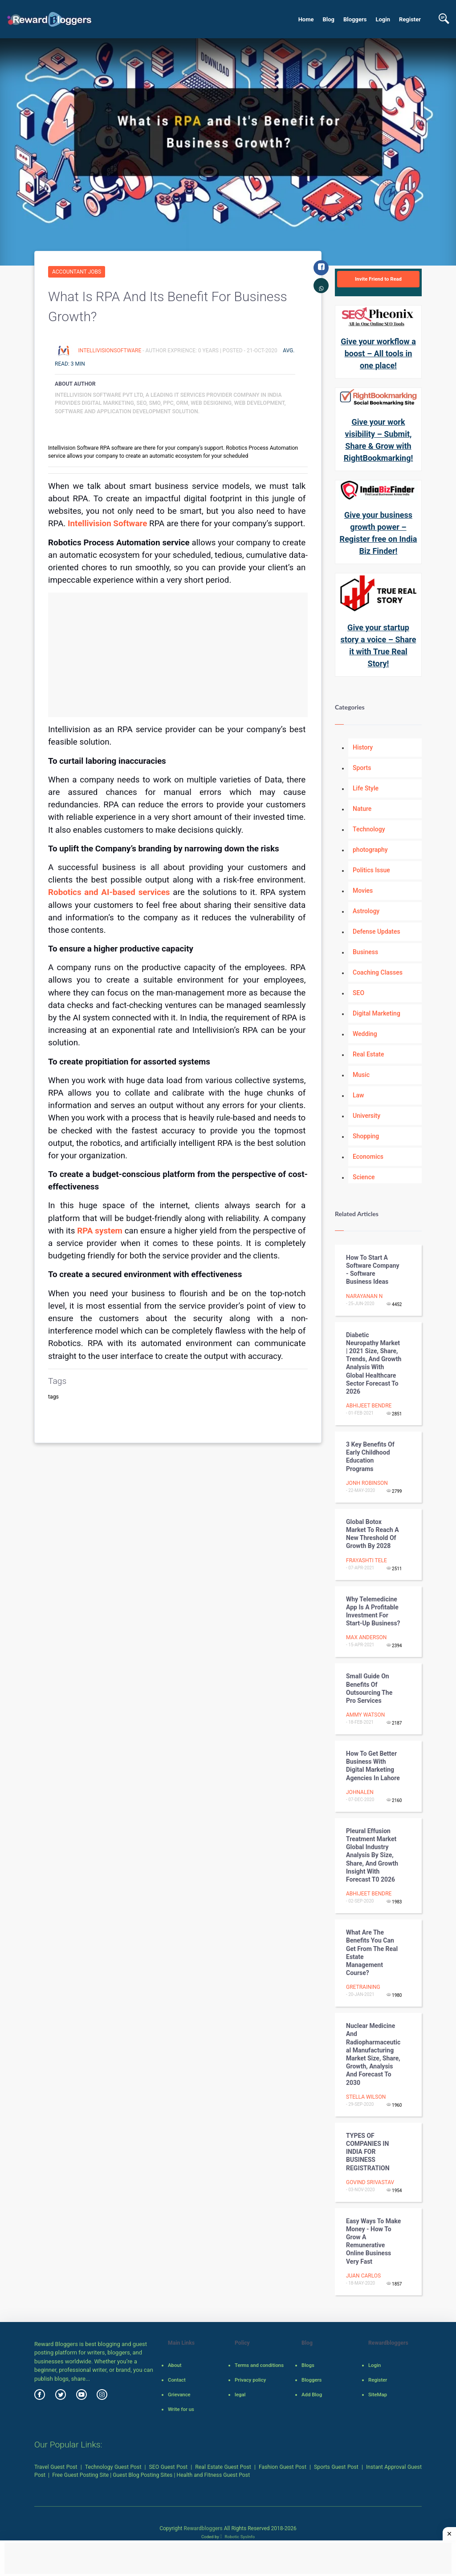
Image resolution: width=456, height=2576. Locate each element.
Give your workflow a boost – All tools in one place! (378, 353)
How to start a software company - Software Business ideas (372, 1270)
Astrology (366, 911)
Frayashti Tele (366, 1560)
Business (365, 951)
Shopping (366, 1136)
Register (410, 19)
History (363, 747)
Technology (369, 829)
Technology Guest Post (113, 2467)
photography (370, 849)
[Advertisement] (178, 655)
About (174, 2365)
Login (382, 19)
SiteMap (377, 2394)
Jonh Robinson (367, 1483)
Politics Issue (371, 870)
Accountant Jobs (76, 272)
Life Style (366, 788)
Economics (368, 1156)
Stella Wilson (366, 2097)
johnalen (360, 1792)
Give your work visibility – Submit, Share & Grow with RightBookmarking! (378, 440)
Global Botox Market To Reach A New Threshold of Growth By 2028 (372, 1534)
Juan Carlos (363, 2276)
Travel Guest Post (55, 2467)
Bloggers (354, 19)
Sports (362, 767)
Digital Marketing (376, 1013)
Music (361, 1074)
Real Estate (368, 1054)
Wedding (365, 1033)
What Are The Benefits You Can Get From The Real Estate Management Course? (372, 1952)
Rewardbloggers (202, 2528)
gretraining (363, 1987)
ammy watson (365, 1715)
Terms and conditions (259, 2365)
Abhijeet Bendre (368, 1406)
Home (306, 19)
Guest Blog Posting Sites (142, 2475)
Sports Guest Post (336, 2467)
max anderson (366, 1637)
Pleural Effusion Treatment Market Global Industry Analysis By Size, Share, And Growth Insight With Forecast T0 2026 (372, 1855)
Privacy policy (250, 2380)
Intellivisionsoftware (110, 350)
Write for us (181, 2409)
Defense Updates (376, 931)
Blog (328, 19)
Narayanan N (364, 1296)
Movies (363, 890)
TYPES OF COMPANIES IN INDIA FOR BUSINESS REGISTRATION (368, 2152)
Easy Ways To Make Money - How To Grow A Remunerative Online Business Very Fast (373, 2241)
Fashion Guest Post (282, 2467)
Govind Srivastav (370, 2182)
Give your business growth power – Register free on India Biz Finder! (378, 533)
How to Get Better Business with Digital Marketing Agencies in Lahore (373, 1766)
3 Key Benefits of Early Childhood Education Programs (370, 1456)
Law (358, 1095)
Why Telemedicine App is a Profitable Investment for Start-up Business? (373, 1611)
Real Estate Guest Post (223, 2467)
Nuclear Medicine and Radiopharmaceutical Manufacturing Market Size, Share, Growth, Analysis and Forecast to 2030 (373, 2054)
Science (364, 1177)
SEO (358, 992)
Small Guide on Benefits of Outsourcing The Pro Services (369, 1688)
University (366, 1115)
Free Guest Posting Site (80, 2475)
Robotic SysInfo (237, 2536)
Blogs (307, 2365)
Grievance (179, 2394)
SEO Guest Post (168, 2467)
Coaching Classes (378, 972)
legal (240, 2394)
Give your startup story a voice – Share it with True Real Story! (378, 645)
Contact (177, 2380)
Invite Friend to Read (378, 279)
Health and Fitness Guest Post (213, 2475)
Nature (362, 808)
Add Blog (311, 2394)
